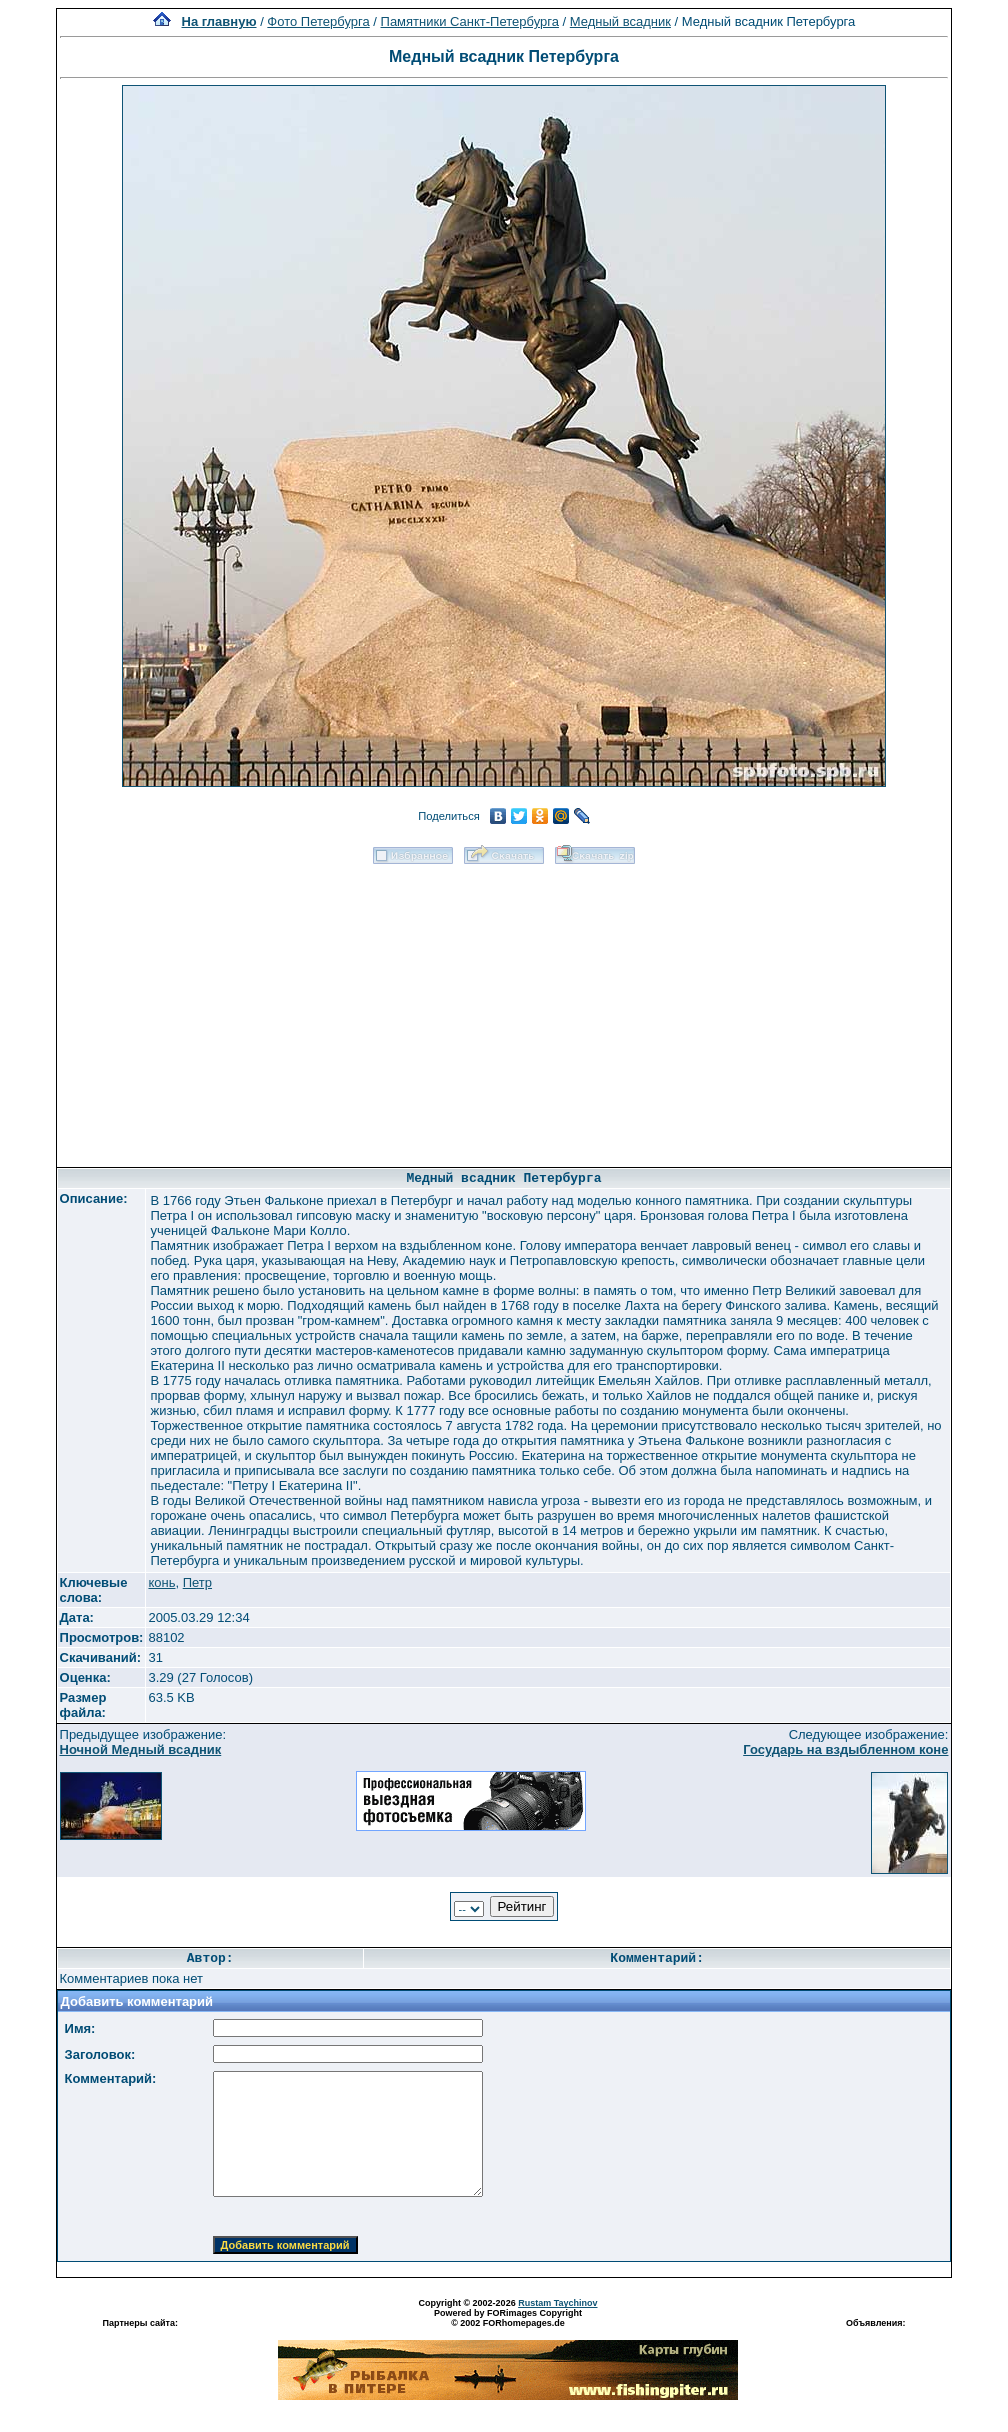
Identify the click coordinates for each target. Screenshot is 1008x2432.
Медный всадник (620, 21)
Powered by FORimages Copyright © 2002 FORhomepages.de (508, 2318)
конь (161, 1582)
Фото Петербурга (318, 21)
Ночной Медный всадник (141, 1749)
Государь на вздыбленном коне (845, 1749)
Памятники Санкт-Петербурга (470, 21)
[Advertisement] (503, 1009)
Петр (197, 1582)
